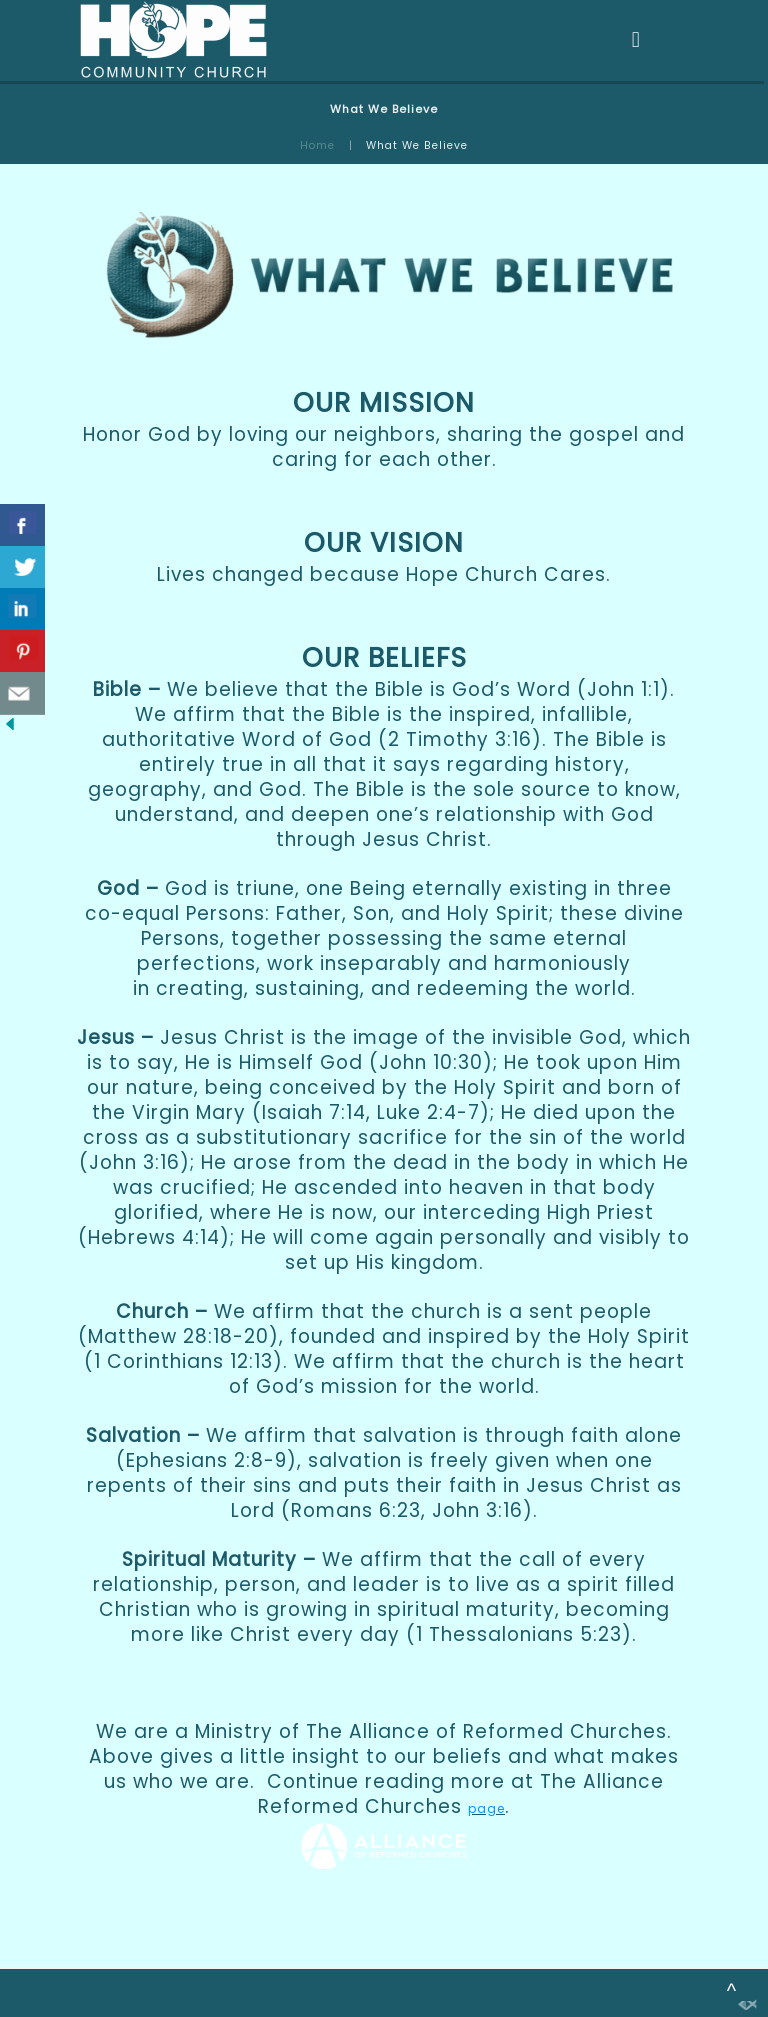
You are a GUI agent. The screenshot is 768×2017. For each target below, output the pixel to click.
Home (317, 145)
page (486, 1808)
